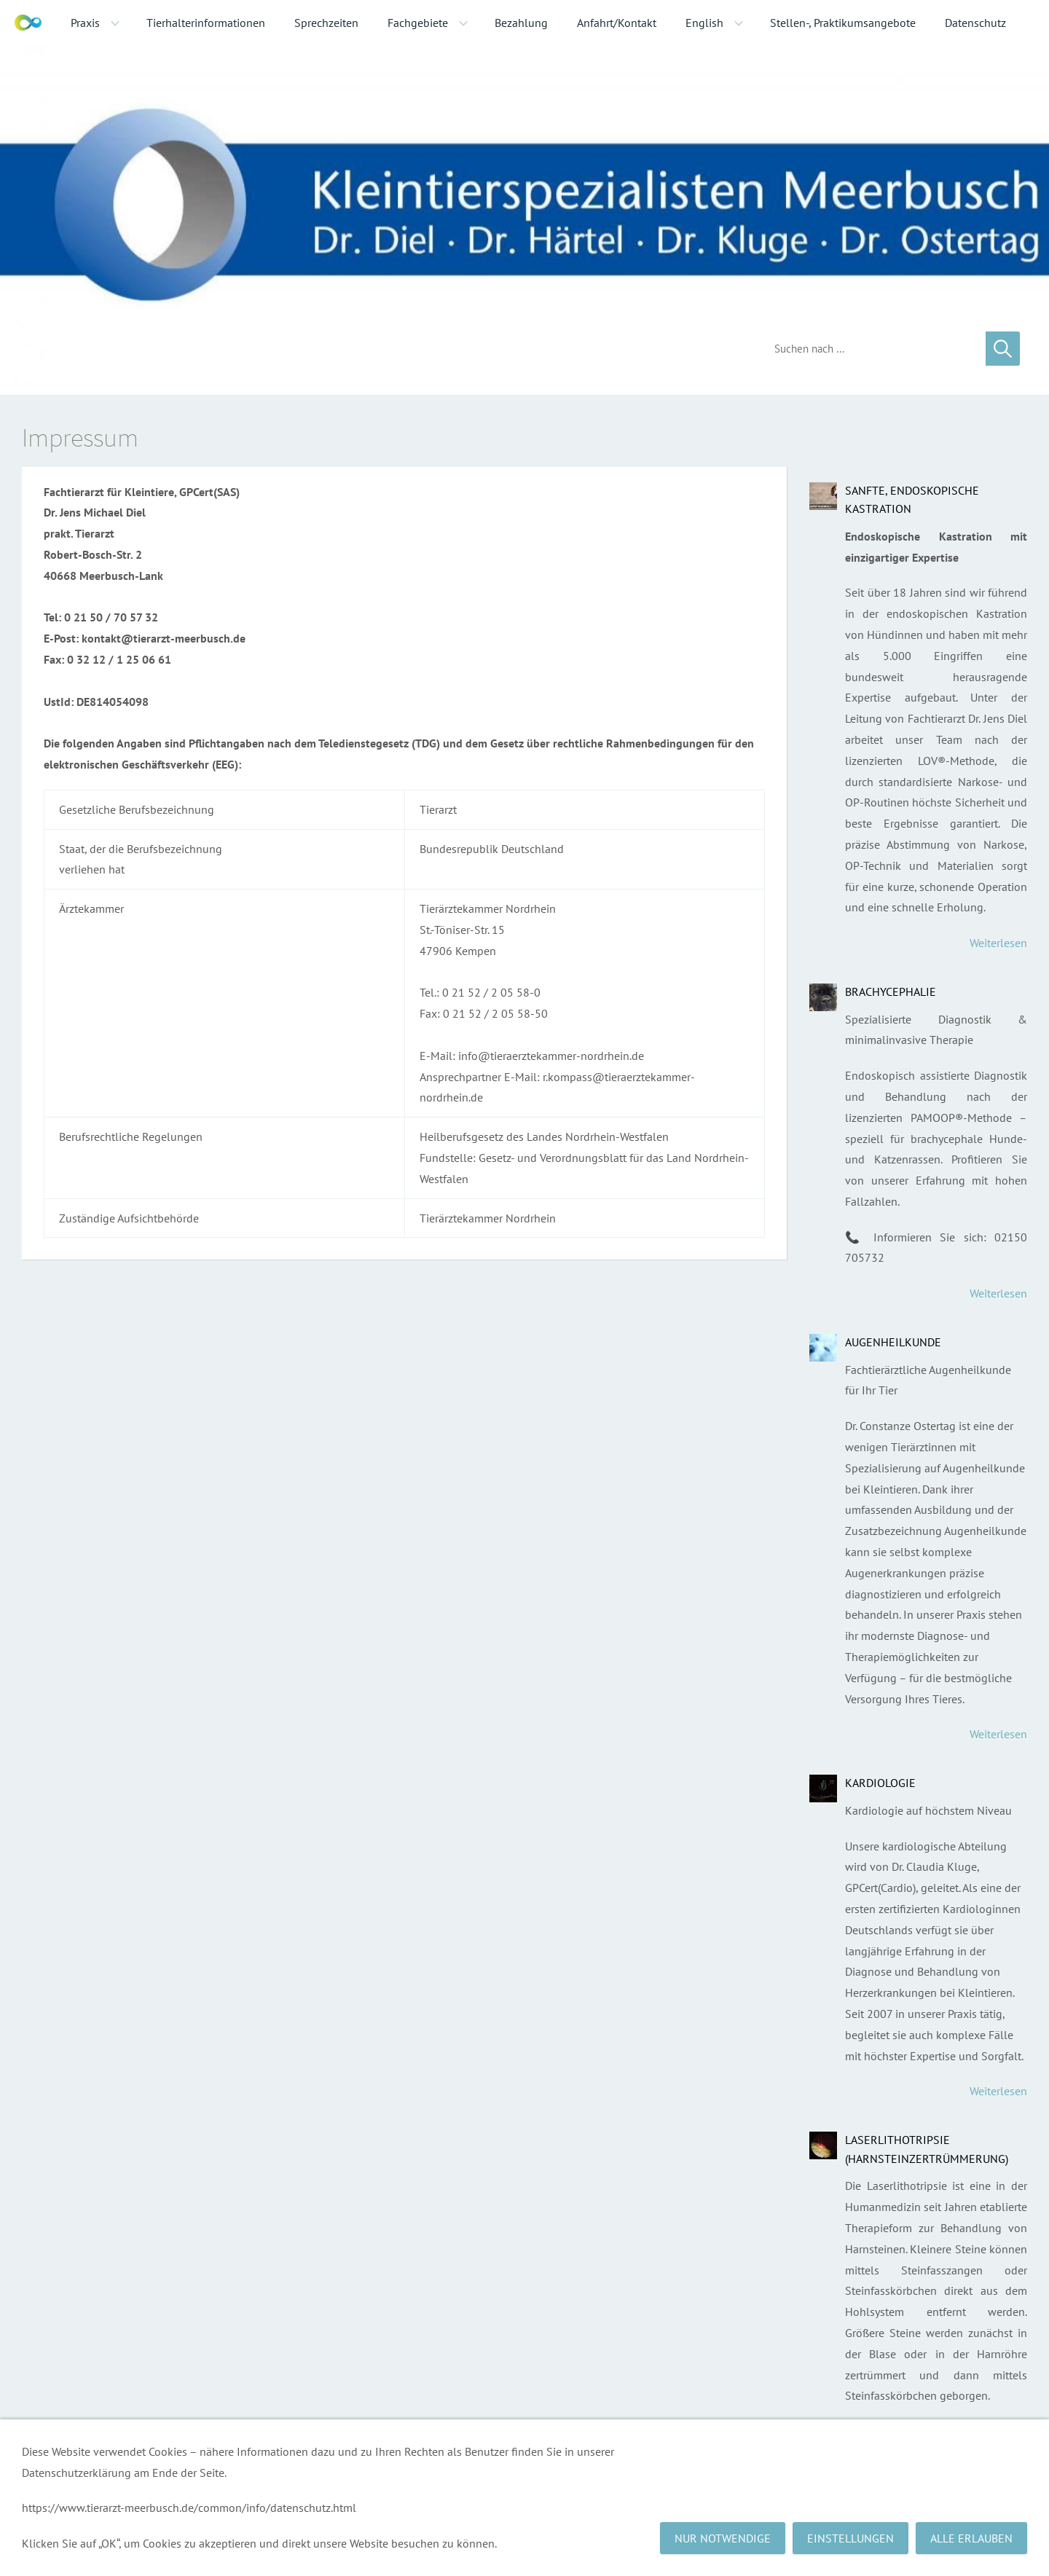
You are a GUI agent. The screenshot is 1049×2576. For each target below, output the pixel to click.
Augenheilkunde (893, 1342)
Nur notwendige (723, 2538)
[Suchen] (869, 348)
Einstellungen (850, 2538)
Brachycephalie (890, 991)
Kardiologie (880, 1782)
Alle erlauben (971, 2538)
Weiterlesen (998, 942)
